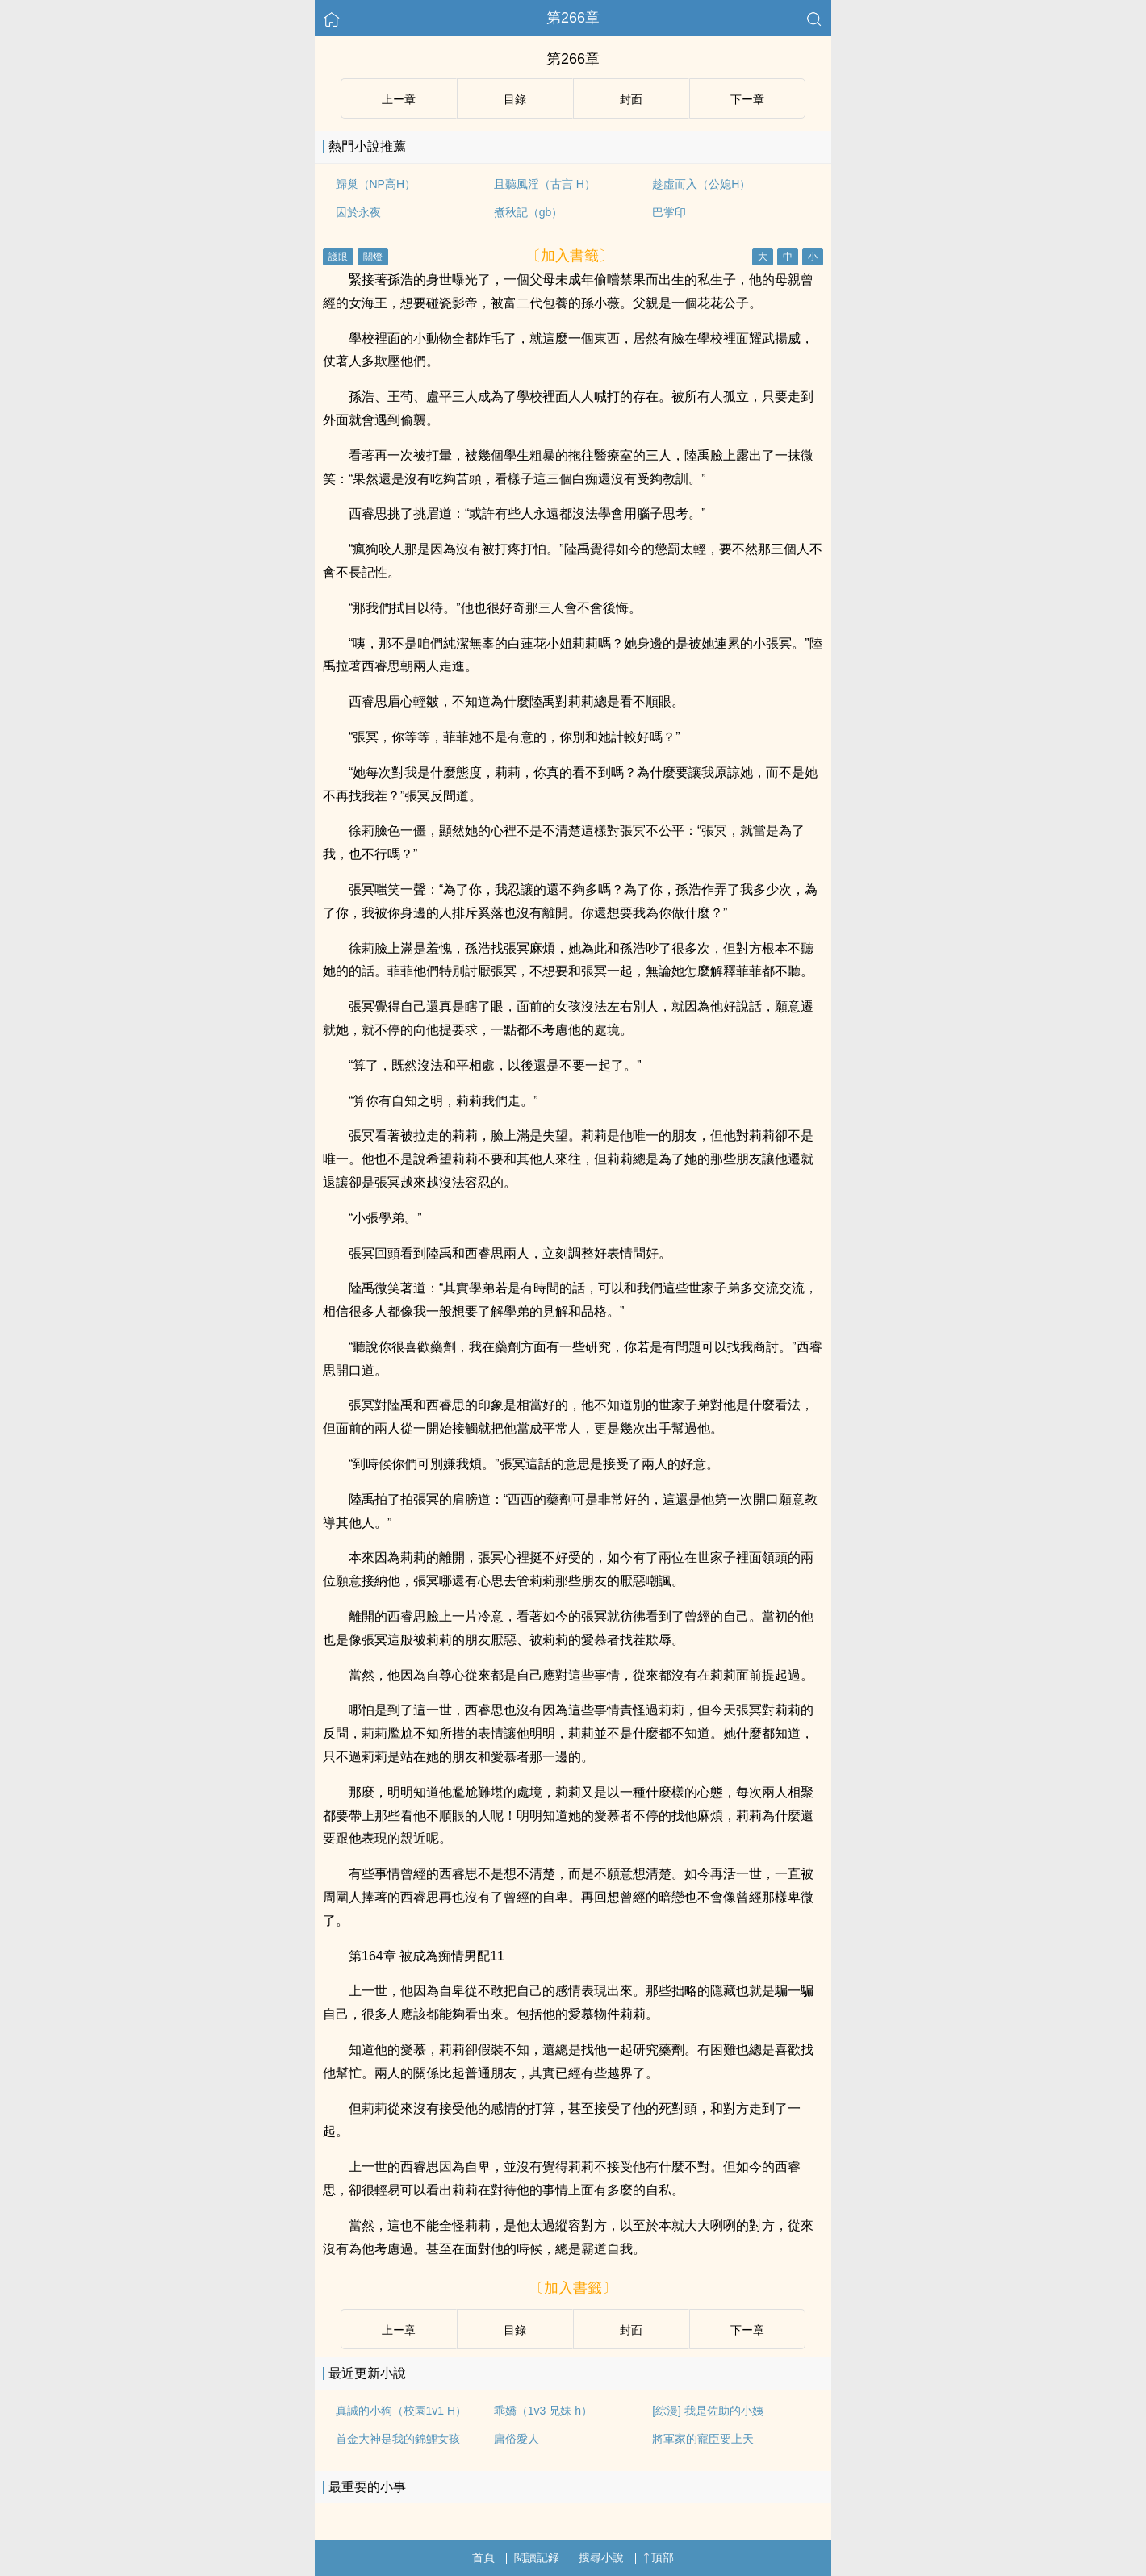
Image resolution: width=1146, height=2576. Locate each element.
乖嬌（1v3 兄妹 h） (543, 2410)
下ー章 (747, 2329)
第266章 (573, 18)
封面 (631, 2329)
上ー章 (399, 2329)
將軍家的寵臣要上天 (703, 2438)
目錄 (515, 2329)
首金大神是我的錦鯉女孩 (398, 2438)
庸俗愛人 (516, 2438)
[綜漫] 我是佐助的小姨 (707, 2410)
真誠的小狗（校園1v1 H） (401, 2410)
